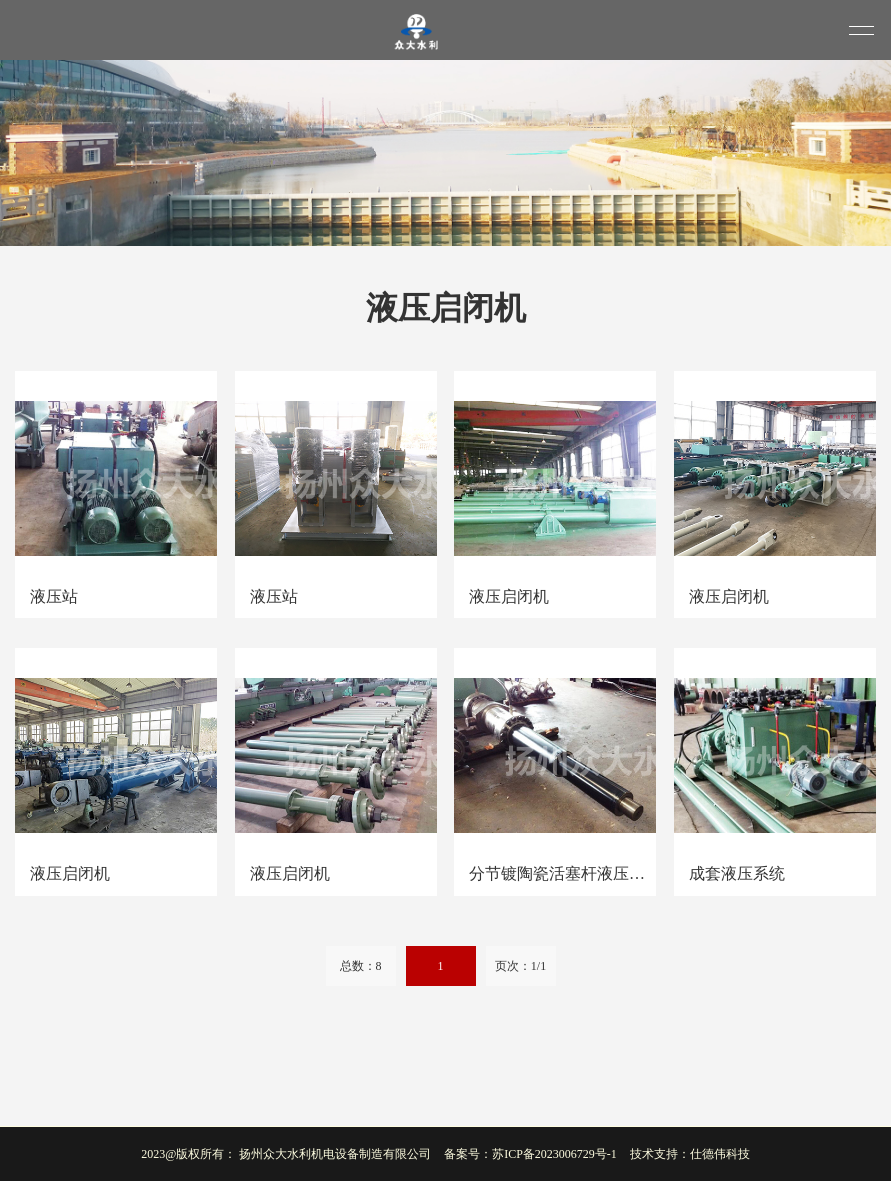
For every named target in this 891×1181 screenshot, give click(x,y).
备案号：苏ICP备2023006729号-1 (530, 1154)
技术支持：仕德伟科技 (690, 1154)
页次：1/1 (520, 966)
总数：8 (361, 966)
